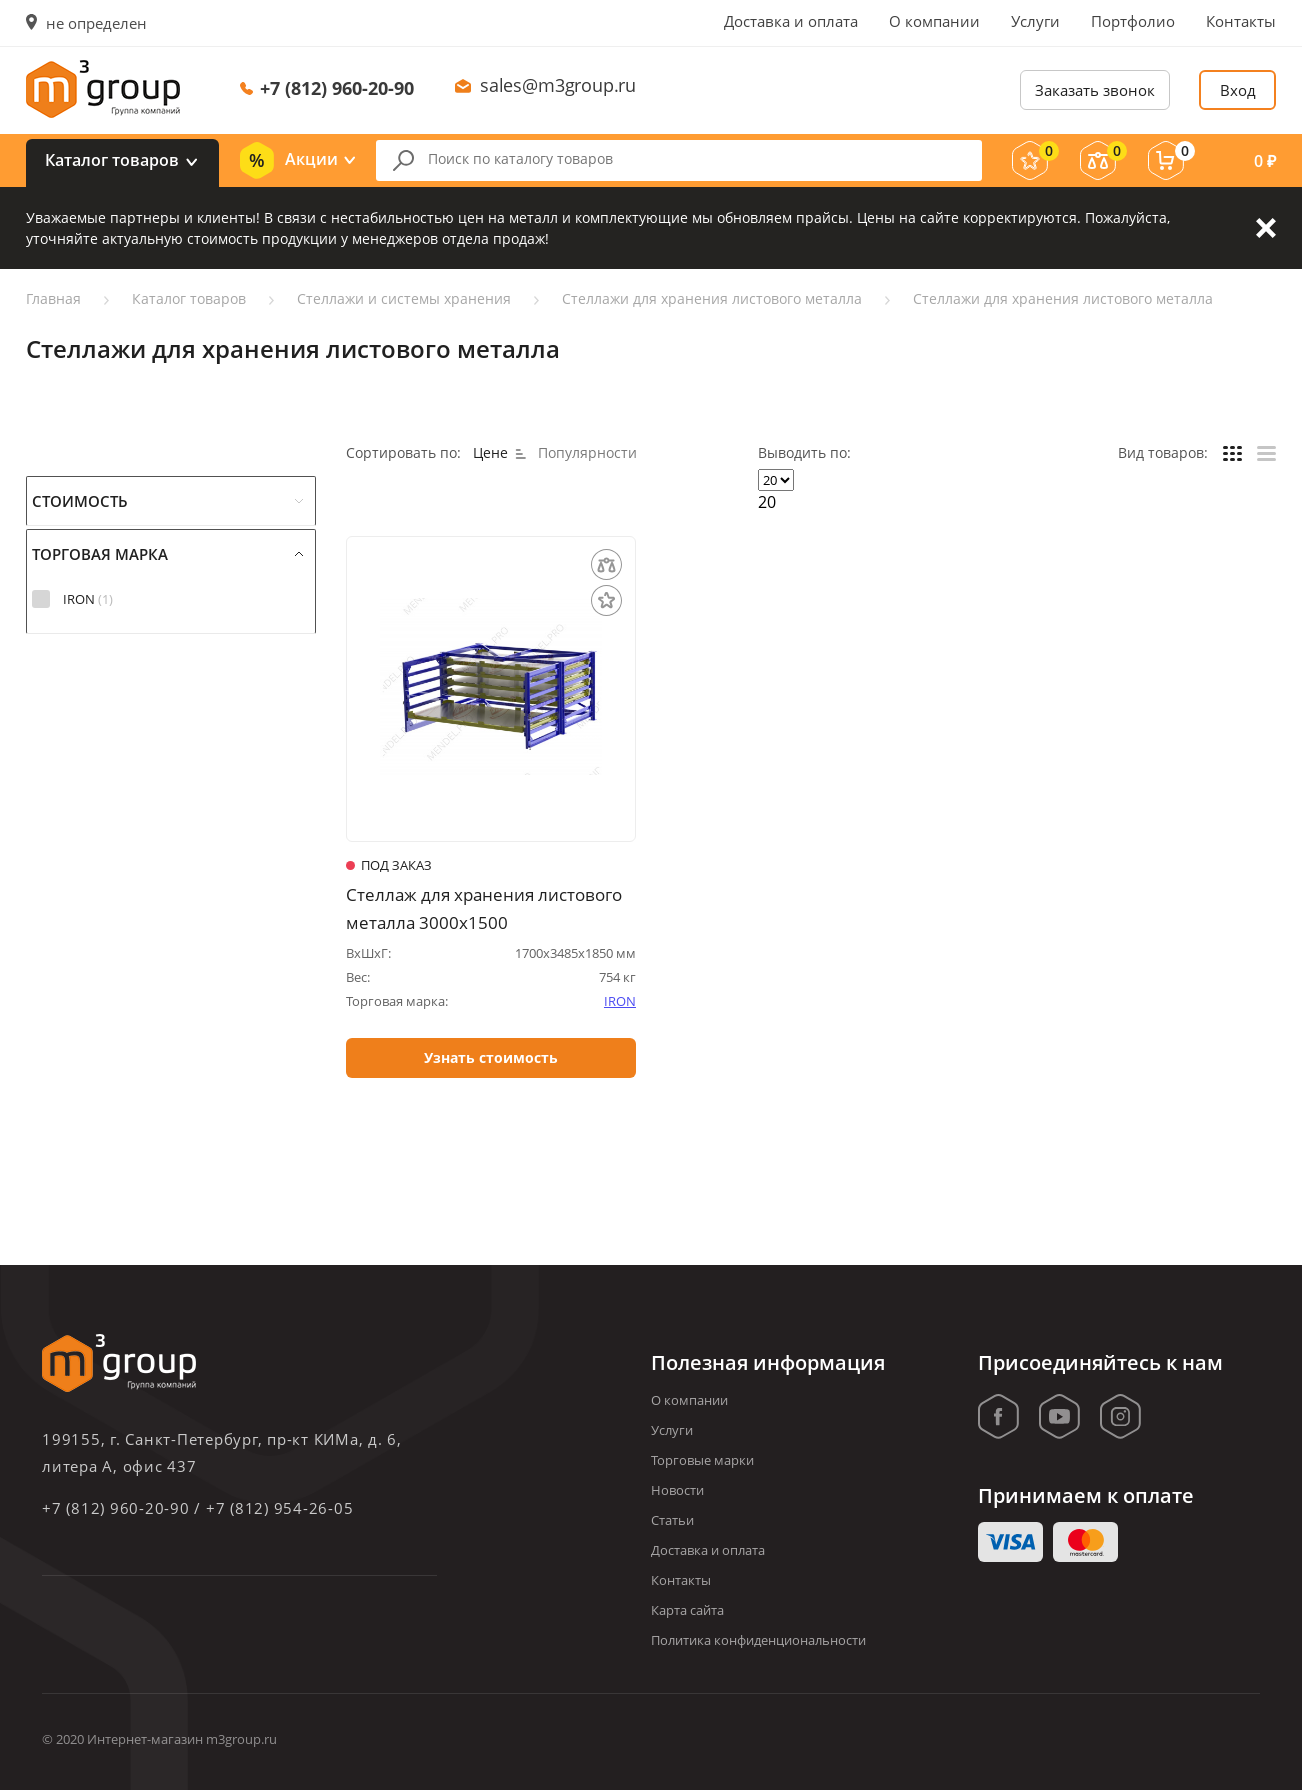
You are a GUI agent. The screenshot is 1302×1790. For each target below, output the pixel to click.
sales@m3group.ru (558, 85)
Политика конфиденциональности (758, 1640)
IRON (620, 1001)
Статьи (672, 1520)
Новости (677, 1490)
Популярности (587, 452)
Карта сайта (687, 1610)
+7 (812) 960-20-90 (337, 88)
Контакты (1241, 21)
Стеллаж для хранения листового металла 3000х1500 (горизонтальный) (484, 909)
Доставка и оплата (791, 21)
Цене (499, 452)
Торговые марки (702, 1460)
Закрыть (1266, 228)
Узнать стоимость (491, 1058)
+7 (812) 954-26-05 (280, 1508)
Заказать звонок (1095, 90)
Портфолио (1133, 21)
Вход (1238, 90)
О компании (934, 21)
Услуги (1035, 21)
